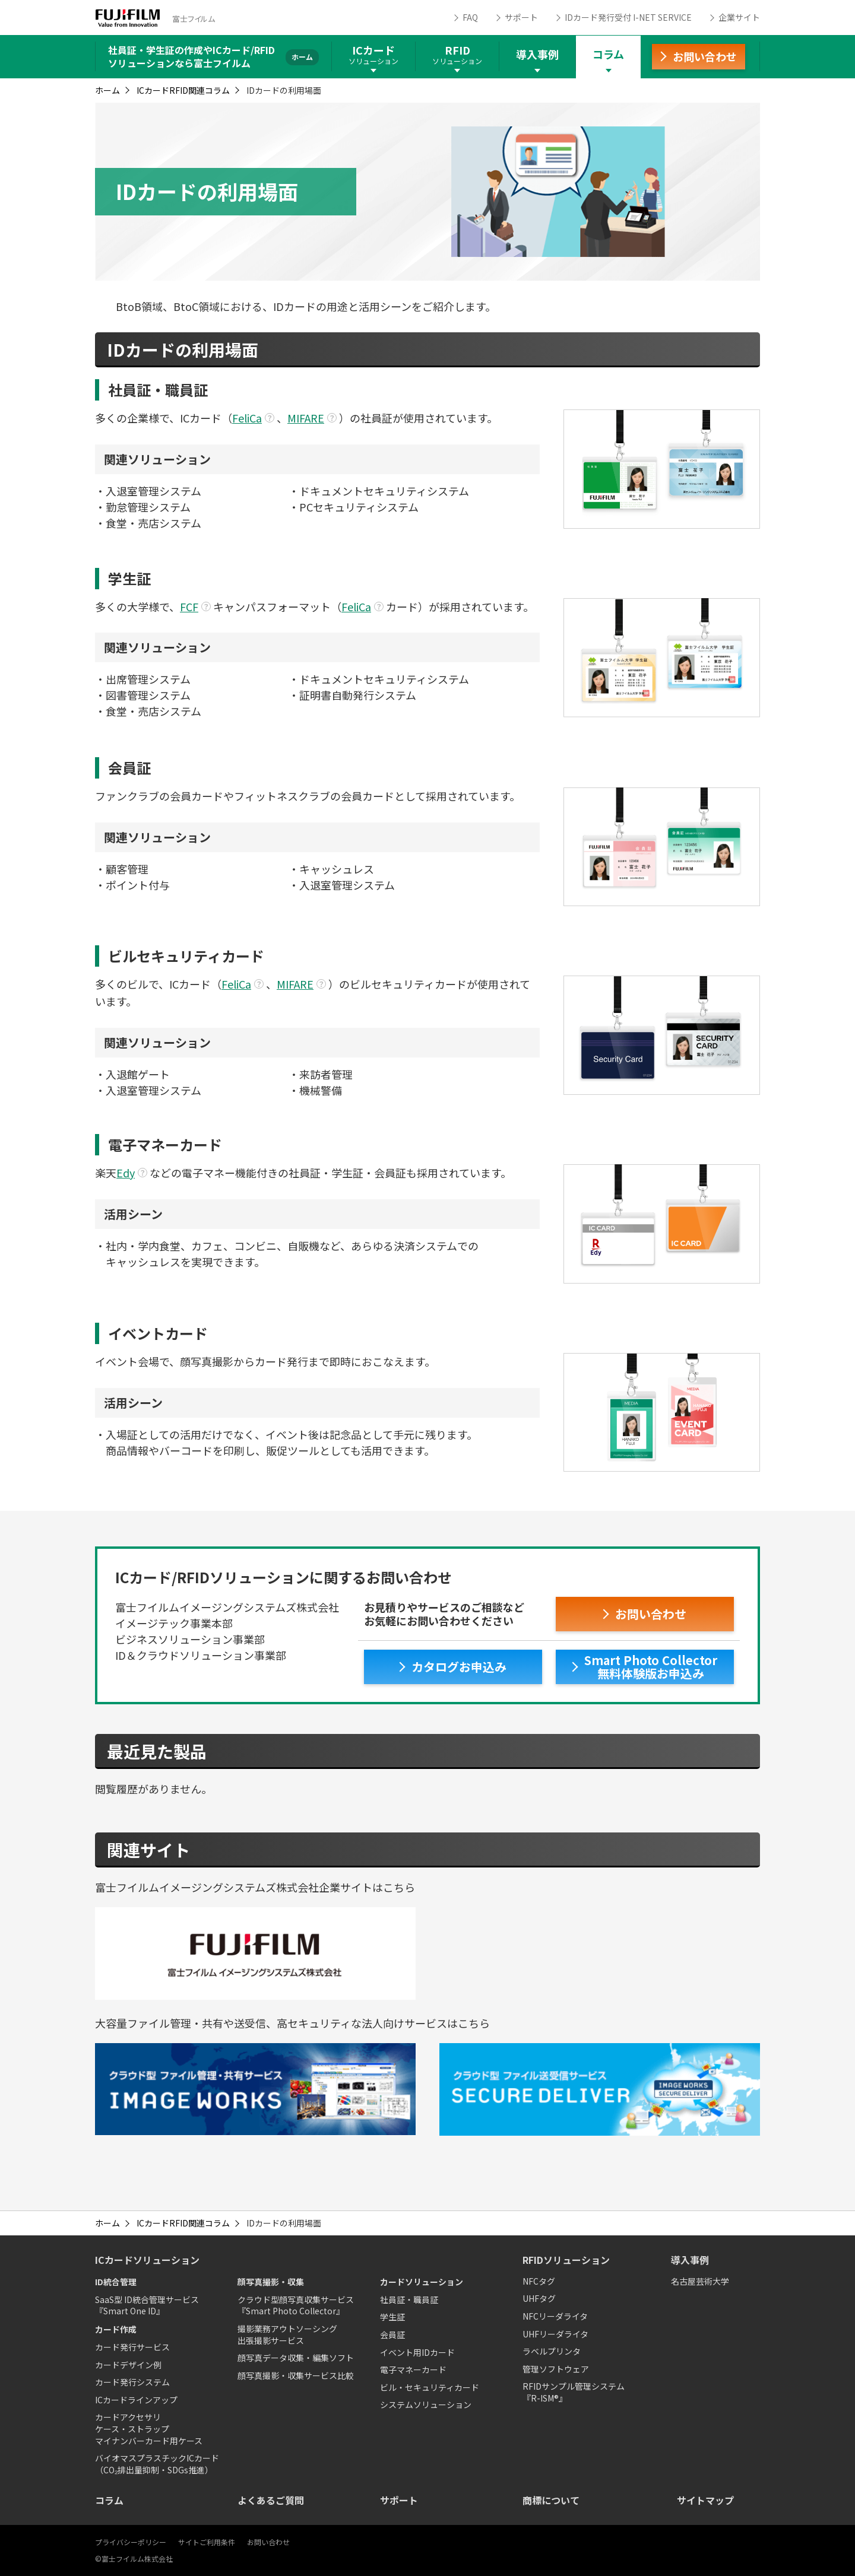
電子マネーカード (413, 2369)
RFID (457, 54)
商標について (551, 2500)
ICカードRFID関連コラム (183, 90)
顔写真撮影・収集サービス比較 (296, 2375)
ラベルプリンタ (551, 2351)
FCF (189, 606)
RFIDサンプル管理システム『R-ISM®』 (573, 2392)
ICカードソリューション (147, 2260)
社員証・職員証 (409, 2299)
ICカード (373, 54)
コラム (608, 54)
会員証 (392, 2334)
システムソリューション (425, 2404)
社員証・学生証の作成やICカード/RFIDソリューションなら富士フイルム (191, 56)
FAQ (470, 17)
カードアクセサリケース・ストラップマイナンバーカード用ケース (148, 2428)
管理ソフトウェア (555, 2369)
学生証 (392, 2317)
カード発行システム (132, 2382)
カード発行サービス (132, 2347)
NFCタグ (538, 2281)
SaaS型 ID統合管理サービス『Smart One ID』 (147, 2305)
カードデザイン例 (128, 2365)
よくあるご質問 (271, 2500)
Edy (125, 1172)
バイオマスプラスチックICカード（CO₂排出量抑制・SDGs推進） (157, 2464)
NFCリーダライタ (555, 2316)
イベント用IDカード (417, 2352)
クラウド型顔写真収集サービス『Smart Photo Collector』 (296, 2305)
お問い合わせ (268, 2542)
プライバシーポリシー (130, 2542)
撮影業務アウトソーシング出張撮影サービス (287, 2334)
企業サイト (739, 17)
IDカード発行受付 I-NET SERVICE (628, 17)
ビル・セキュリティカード (429, 2387)
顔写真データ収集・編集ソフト (296, 2358)
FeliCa (247, 417)
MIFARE (305, 417)
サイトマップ (705, 2500)
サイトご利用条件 (206, 2542)
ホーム (107, 90)
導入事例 (537, 54)
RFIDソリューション (566, 2260)
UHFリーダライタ (555, 2334)
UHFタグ (539, 2298)
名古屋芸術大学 (700, 2281)
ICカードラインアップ (136, 2400)
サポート (521, 17)
